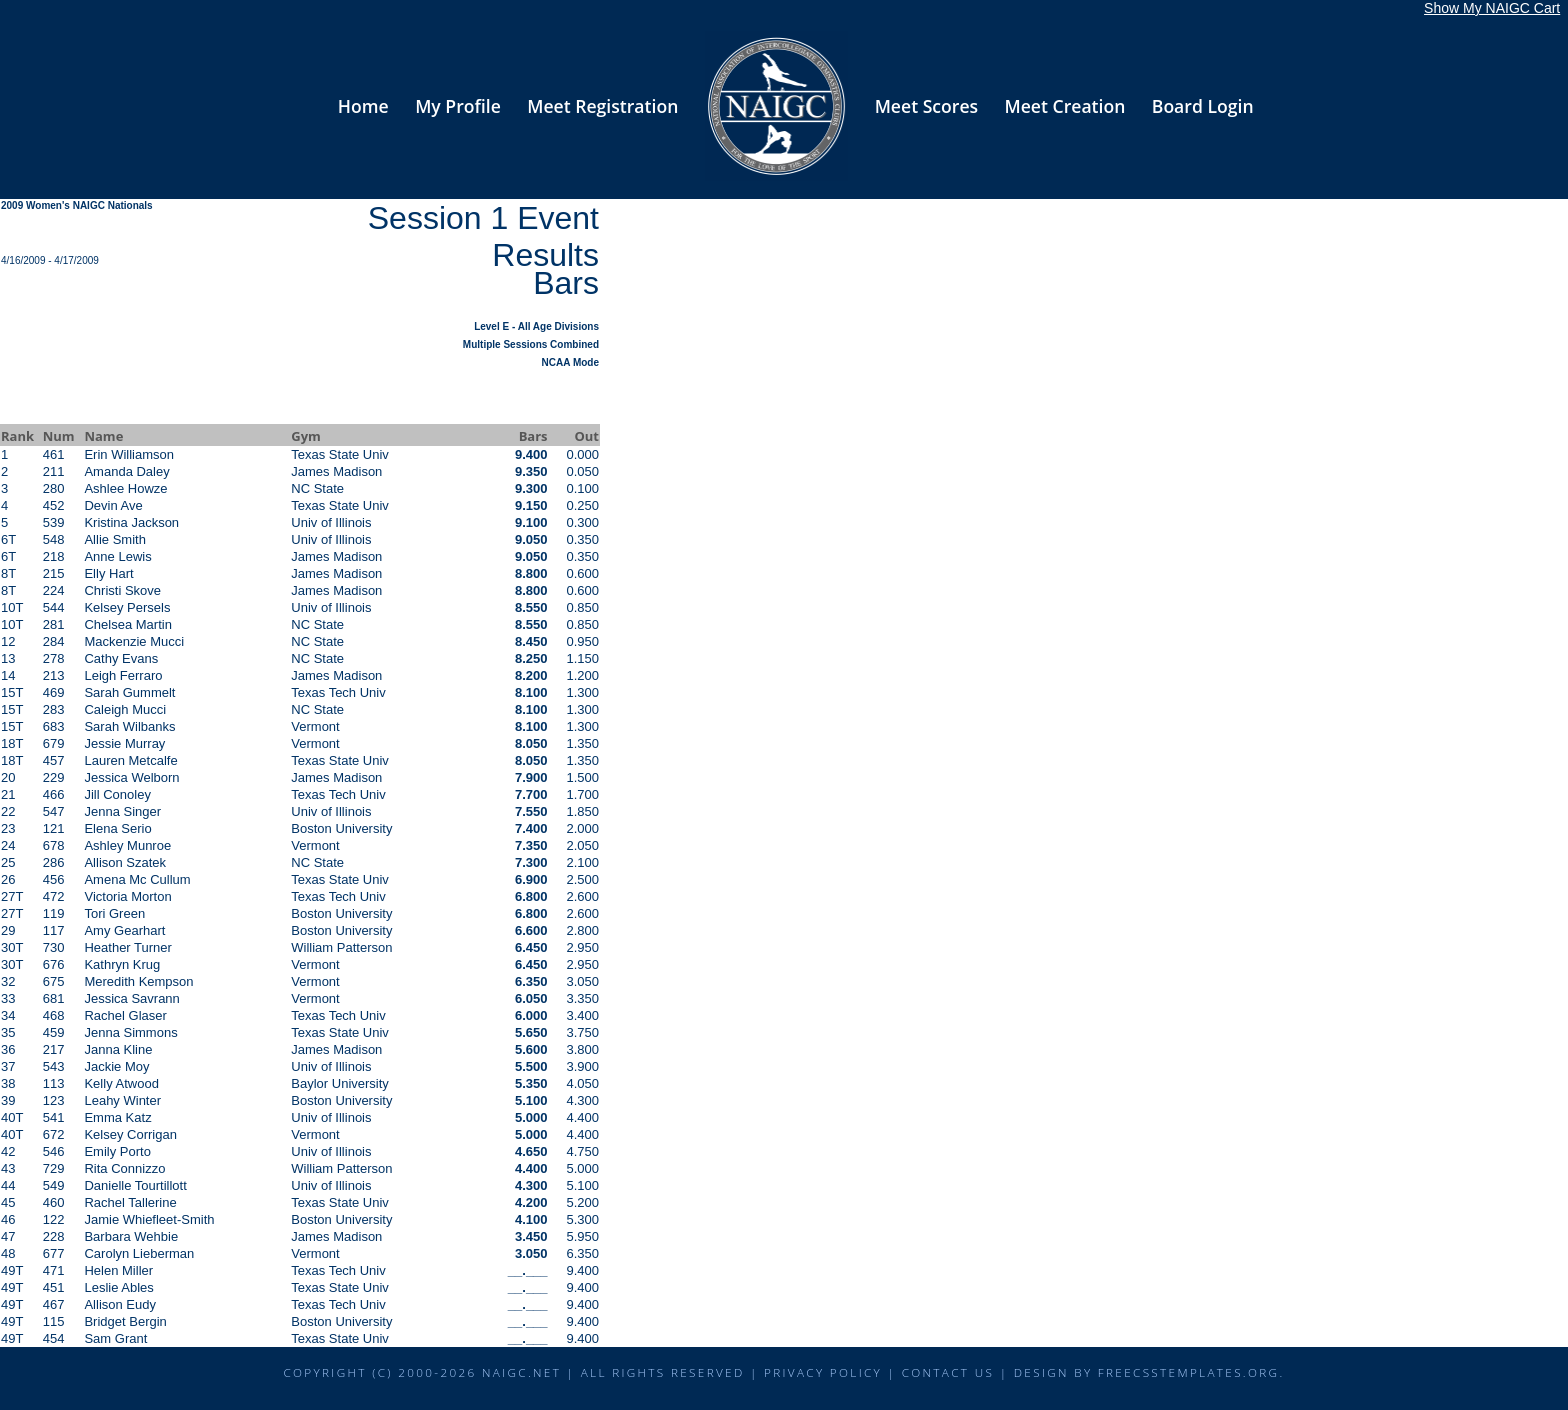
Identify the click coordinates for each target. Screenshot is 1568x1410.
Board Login (1203, 106)
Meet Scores (926, 106)
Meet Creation (1065, 106)
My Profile (458, 106)
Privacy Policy (823, 1372)
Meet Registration (602, 106)
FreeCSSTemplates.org (1189, 1372)
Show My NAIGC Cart (1492, 8)
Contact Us (948, 1372)
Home (363, 106)
